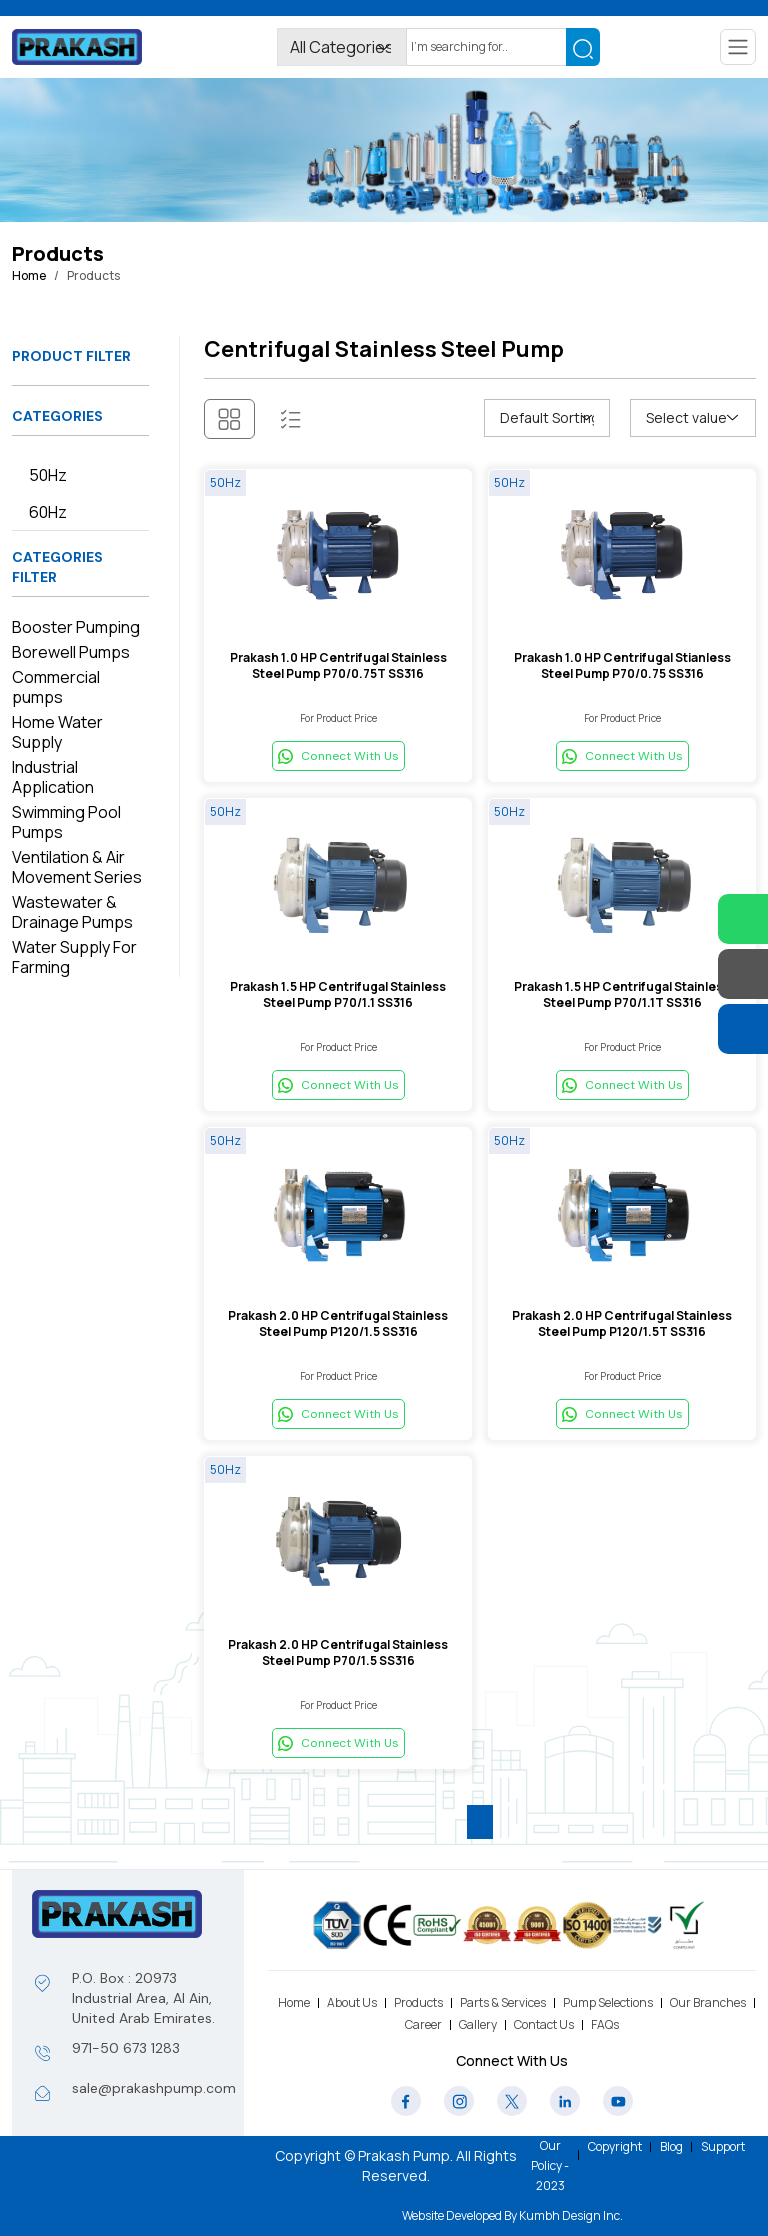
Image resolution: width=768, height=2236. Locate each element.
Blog (671, 2146)
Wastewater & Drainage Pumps (72, 912)
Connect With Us (338, 756)
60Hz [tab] (48, 512)
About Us (352, 2002)
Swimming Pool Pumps (66, 822)
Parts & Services (503, 2002)
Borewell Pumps (71, 652)
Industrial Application (53, 777)
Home (29, 275)
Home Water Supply (57, 732)
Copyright (615, 2146)
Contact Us (544, 2024)
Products (418, 2002)
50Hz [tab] (48, 475)
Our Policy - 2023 (550, 2165)
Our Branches (708, 2002)
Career (423, 2024)
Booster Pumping (76, 627)
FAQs (605, 2024)
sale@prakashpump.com (154, 2088)
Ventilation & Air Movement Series (77, 867)
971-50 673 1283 (126, 2048)
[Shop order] (547, 418)
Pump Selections (608, 2002)
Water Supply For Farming (74, 957)
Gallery (478, 2024)
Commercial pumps (56, 687)
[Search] (486, 47)
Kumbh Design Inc (569, 2215)
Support (723, 2146)
